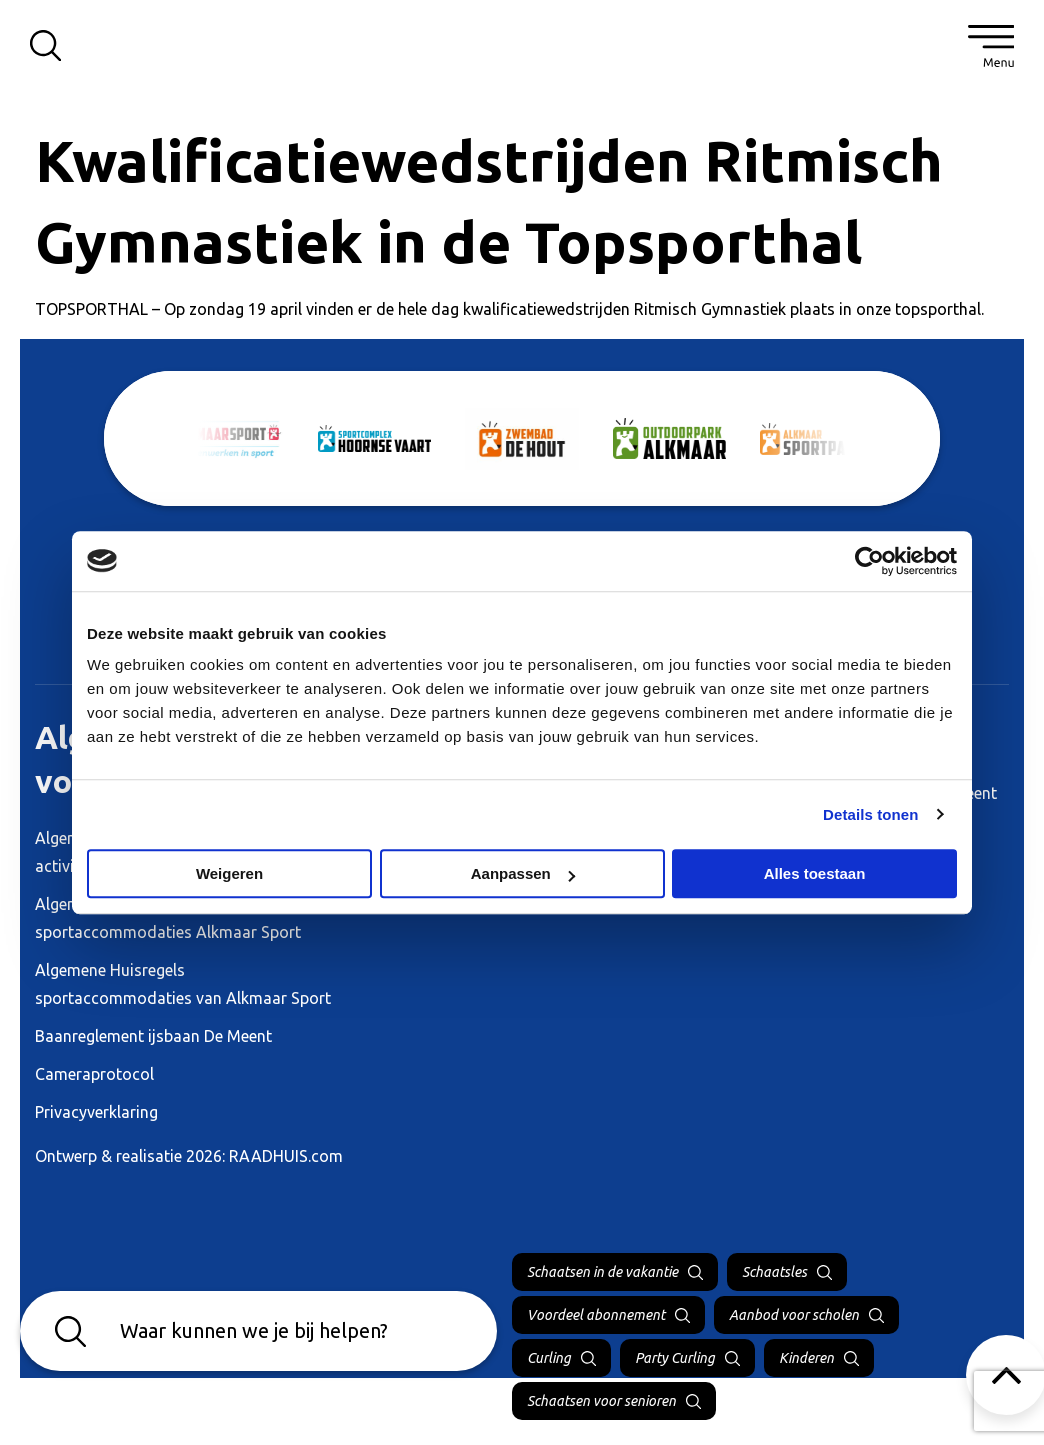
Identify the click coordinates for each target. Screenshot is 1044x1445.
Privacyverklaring (96, 1112)
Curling (549, 1358)
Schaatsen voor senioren (601, 1401)
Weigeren (229, 873)
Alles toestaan (815, 873)
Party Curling (675, 1358)
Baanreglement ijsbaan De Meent (153, 1036)
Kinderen (806, 1358)
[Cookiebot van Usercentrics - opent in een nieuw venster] (869, 561)
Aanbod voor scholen (794, 1315)
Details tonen (870, 814)
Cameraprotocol (94, 1074)
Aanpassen (523, 873)
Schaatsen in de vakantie (602, 1272)
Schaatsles (774, 1272)
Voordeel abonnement (596, 1315)
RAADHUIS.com (286, 1156)
